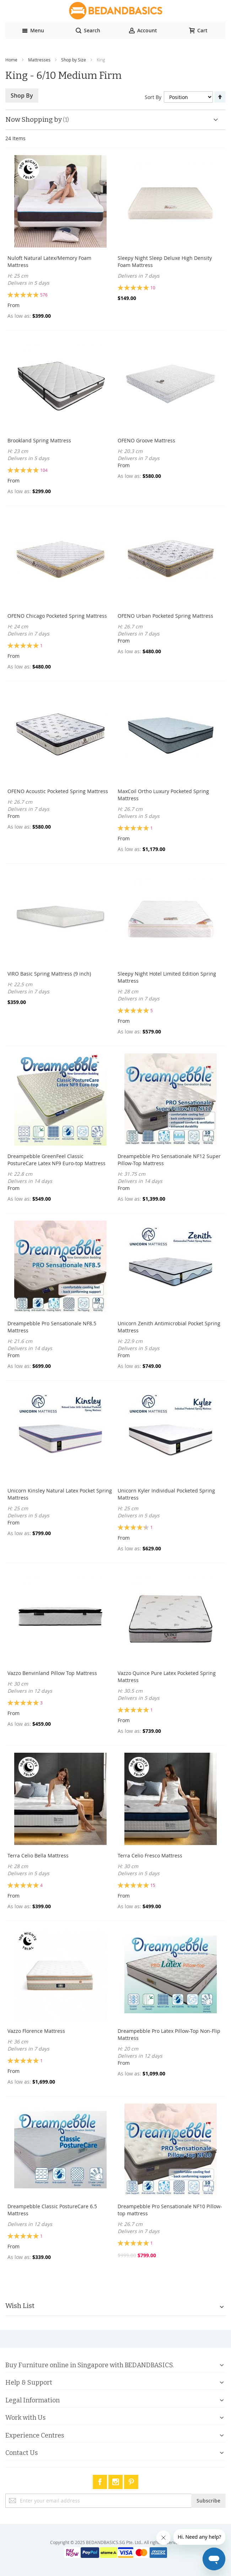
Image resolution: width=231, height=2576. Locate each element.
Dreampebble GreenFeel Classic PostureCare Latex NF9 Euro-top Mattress (56, 1160)
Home (11, 59)
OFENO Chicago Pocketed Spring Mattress (57, 615)
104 (44, 470)
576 (44, 295)
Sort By (153, 97)
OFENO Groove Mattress (146, 440)
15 (152, 1885)
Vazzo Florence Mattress (36, 2030)
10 (152, 287)
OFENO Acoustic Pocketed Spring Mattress (57, 791)
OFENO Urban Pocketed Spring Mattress (165, 615)
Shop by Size (73, 59)
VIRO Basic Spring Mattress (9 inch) (49, 973)
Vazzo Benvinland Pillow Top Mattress (52, 1673)
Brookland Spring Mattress (39, 440)
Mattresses (39, 59)
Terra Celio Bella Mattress (38, 1855)
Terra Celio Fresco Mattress (150, 1855)
